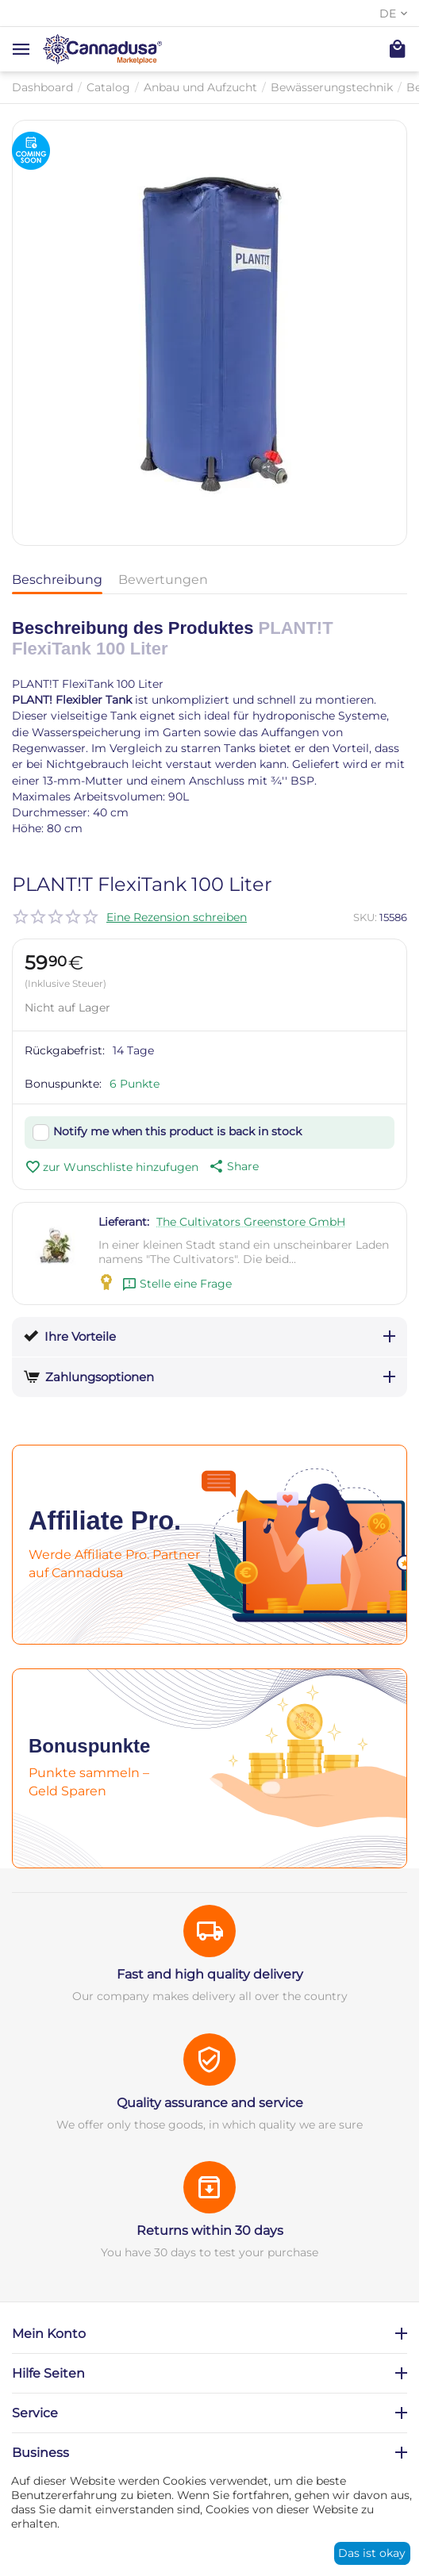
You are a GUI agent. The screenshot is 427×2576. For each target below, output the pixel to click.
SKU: (365, 917)
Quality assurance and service (210, 2102)
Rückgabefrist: (65, 1050)
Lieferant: (123, 1222)
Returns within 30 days (210, 2230)
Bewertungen (163, 579)
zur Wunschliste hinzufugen (111, 1167)
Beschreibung (57, 579)
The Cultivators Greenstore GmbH (250, 1222)
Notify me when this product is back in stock (177, 1131)
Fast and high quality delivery (210, 1974)
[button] (232, 1166)
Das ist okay (372, 2553)
